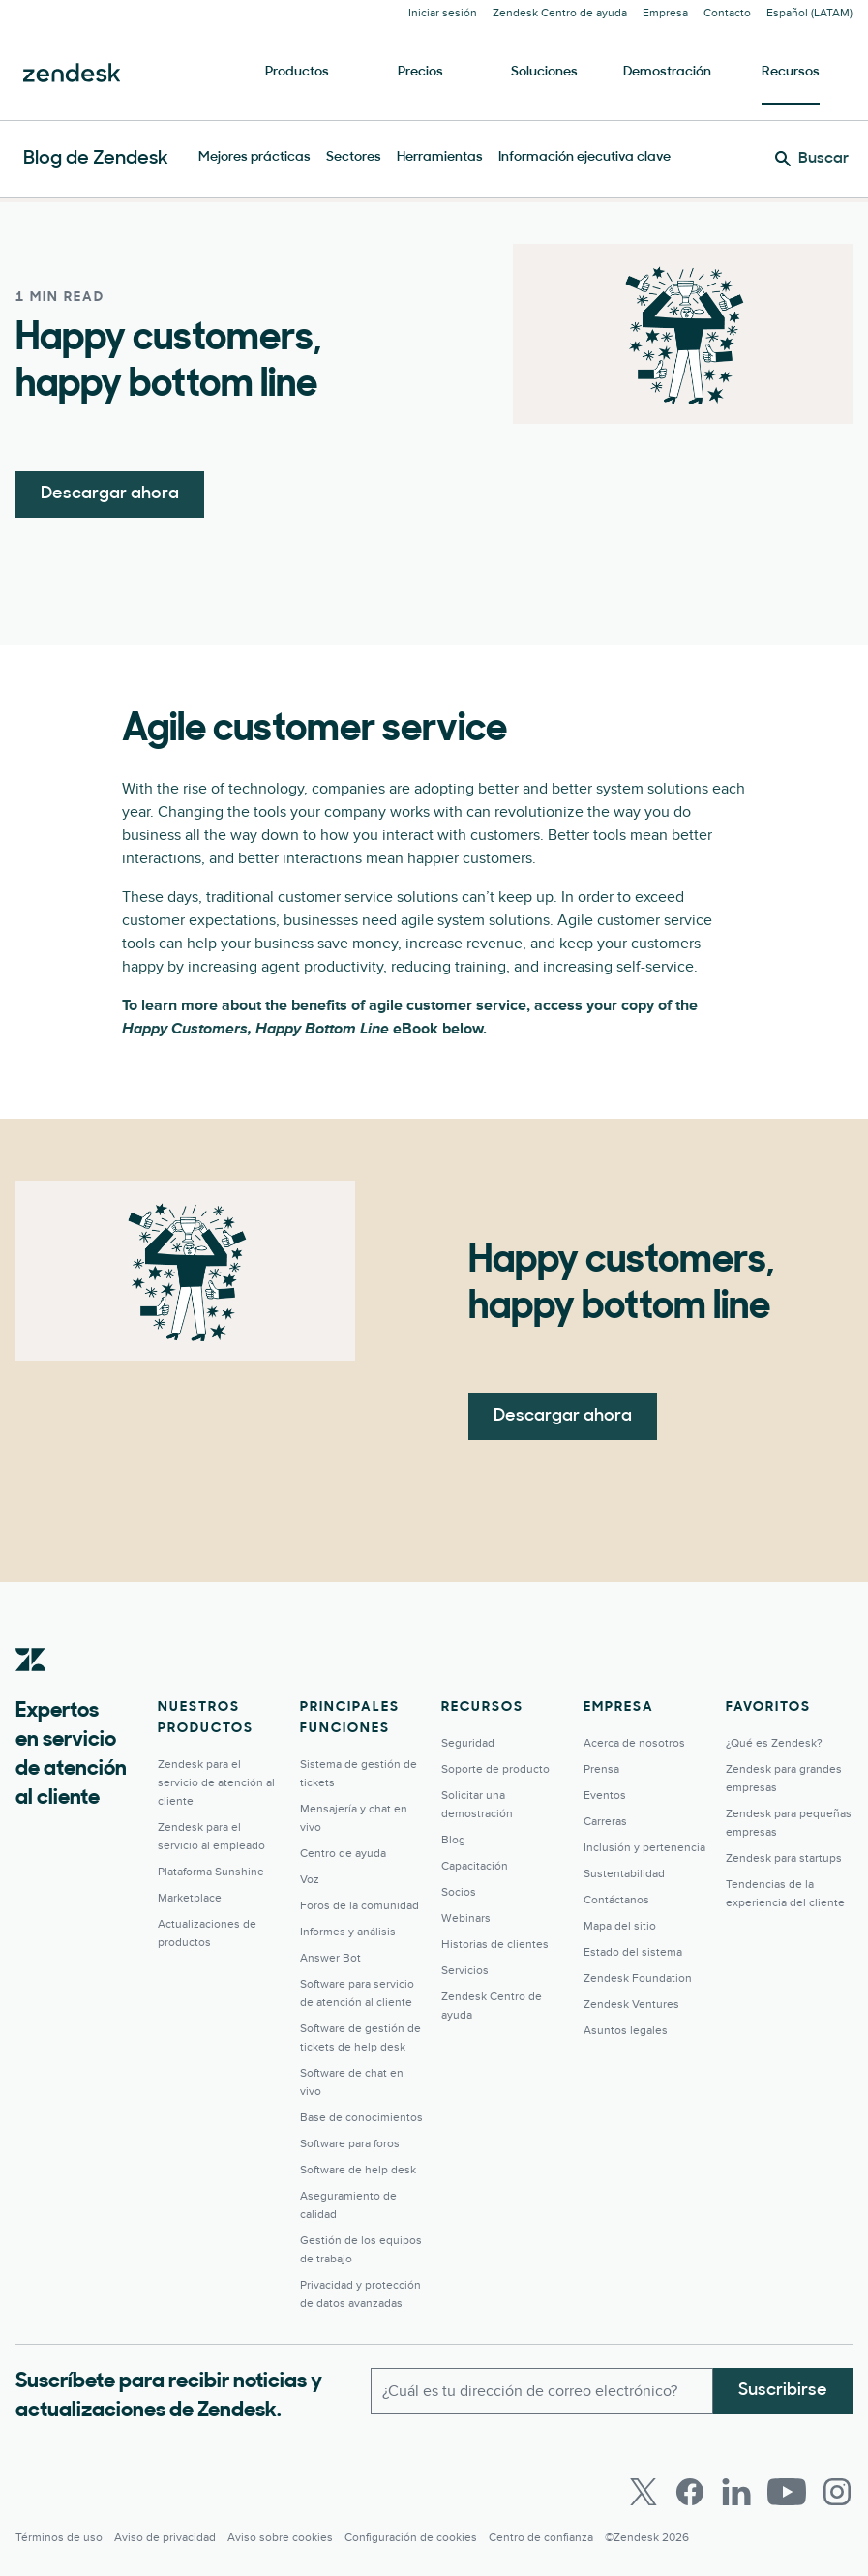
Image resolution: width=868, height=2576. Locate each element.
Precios (420, 72)
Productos (297, 72)
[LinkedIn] (736, 2491)
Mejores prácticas (254, 157)
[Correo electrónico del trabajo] (542, 2391)
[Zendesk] (30, 1689)
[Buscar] (812, 158)
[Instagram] (837, 2491)
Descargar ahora (110, 494)
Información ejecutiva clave (584, 157)
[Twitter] (643, 2491)
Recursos (791, 72)
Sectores (353, 157)
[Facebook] (689, 2491)
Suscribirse (782, 2390)
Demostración (667, 72)
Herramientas (440, 157)
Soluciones (544, 72)
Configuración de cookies (410, 2538)
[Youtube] (786, 2491)
